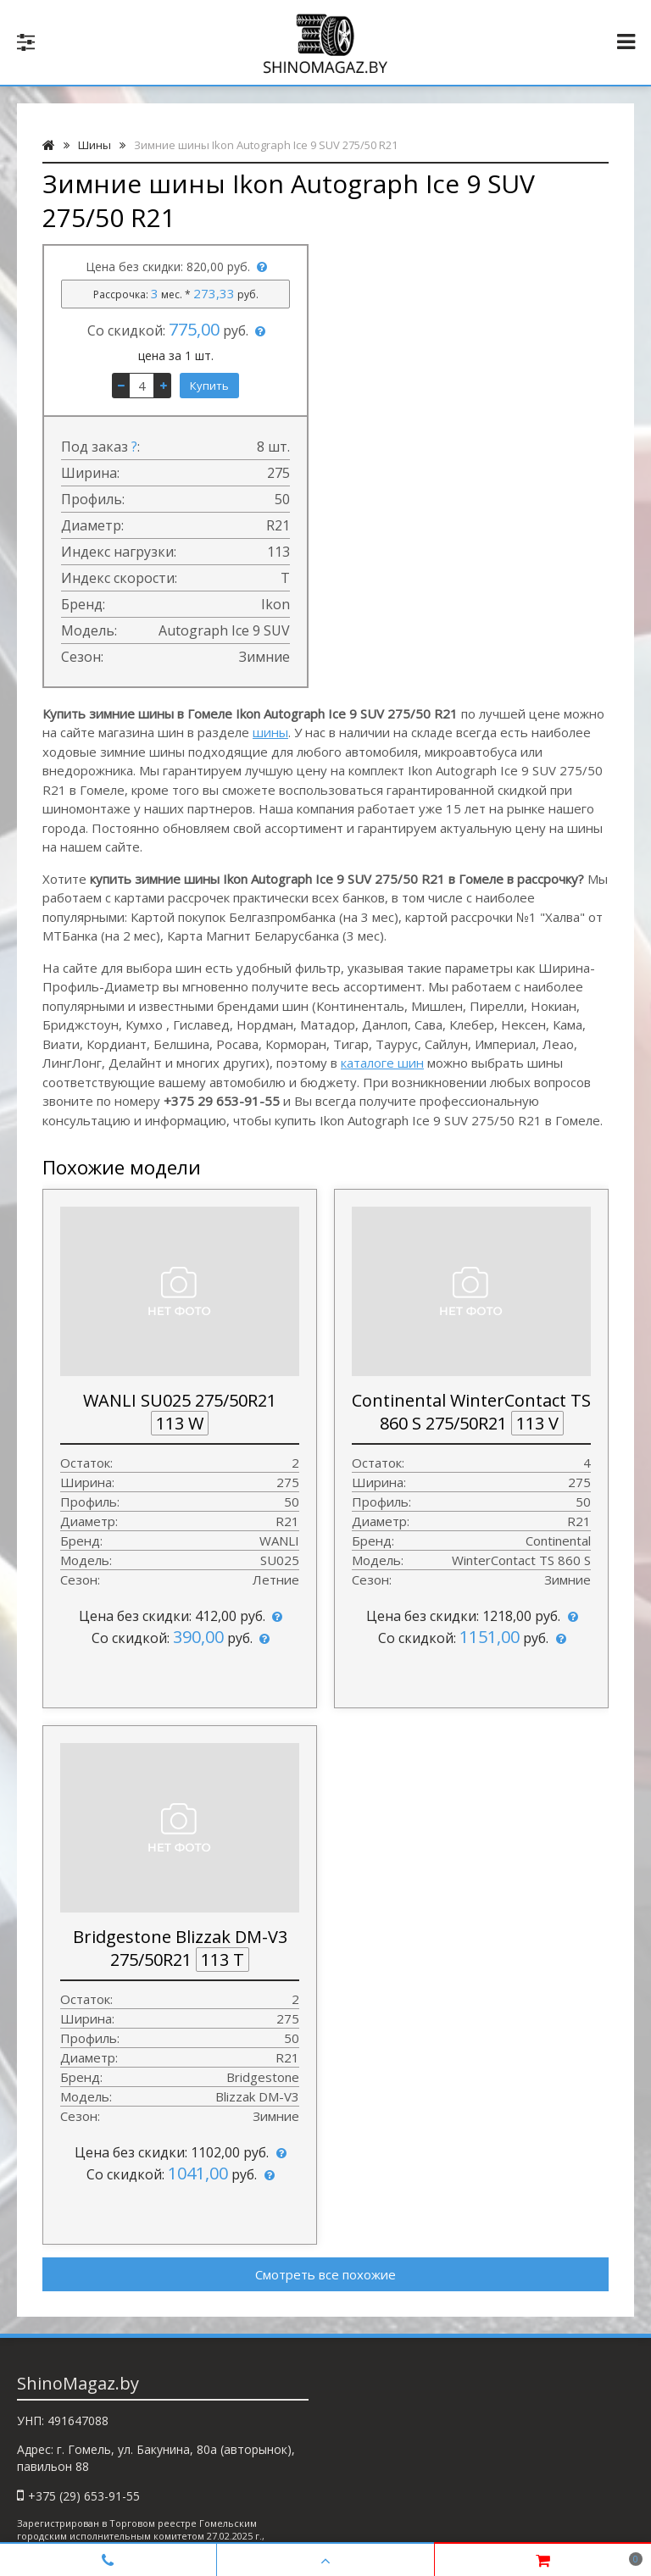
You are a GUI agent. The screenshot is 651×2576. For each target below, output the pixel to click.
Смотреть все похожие (325, 2274)
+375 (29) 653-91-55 (84, 2496)
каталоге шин (382, 1062)
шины (270, 732)
